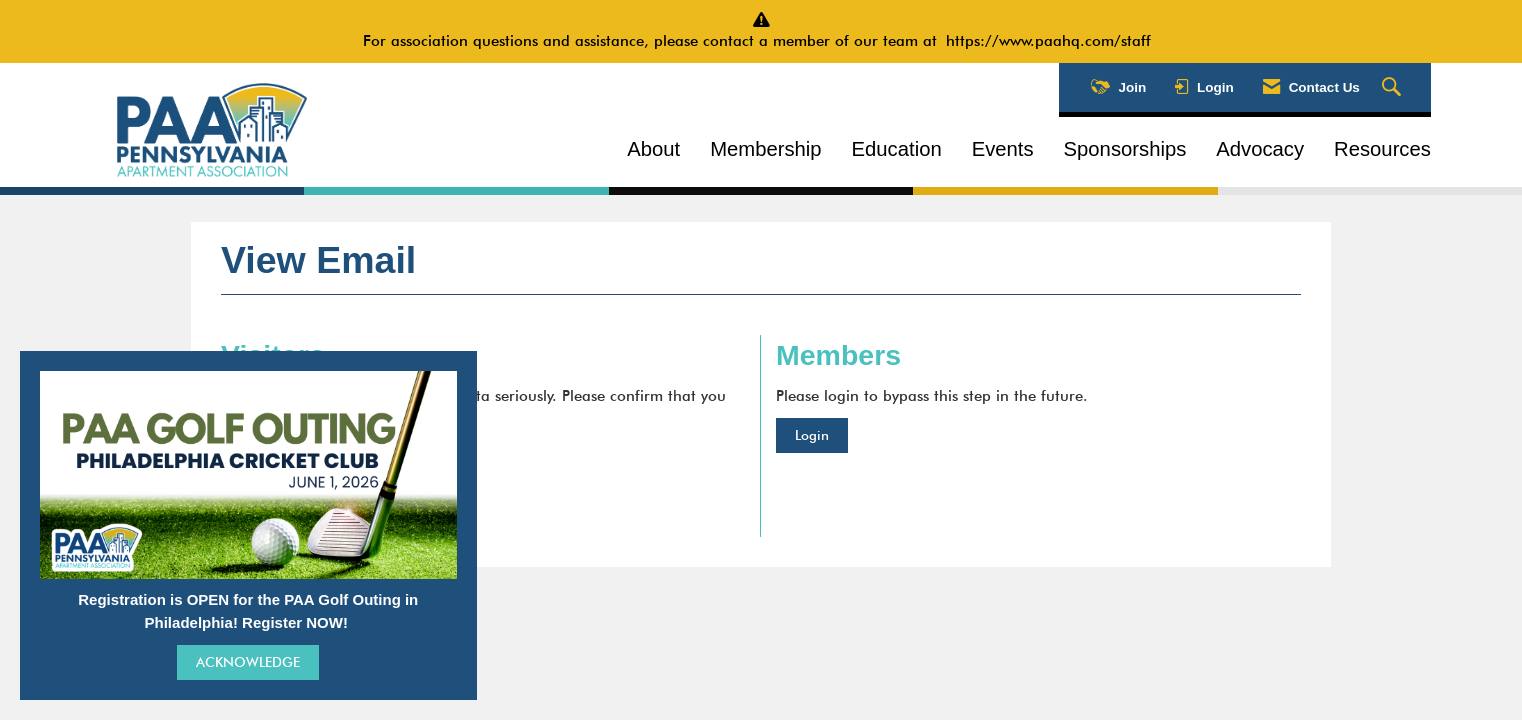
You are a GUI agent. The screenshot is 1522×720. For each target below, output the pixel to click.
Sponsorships (1125, 149)
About (653, 149)
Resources (1382, 149)
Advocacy (1260, 149)
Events (1003, 149)
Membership (765, 149)
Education (897, 149)
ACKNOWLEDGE (248, 662)
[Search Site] (1394, 88)
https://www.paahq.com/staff (1053, 41)
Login (812, 435)
